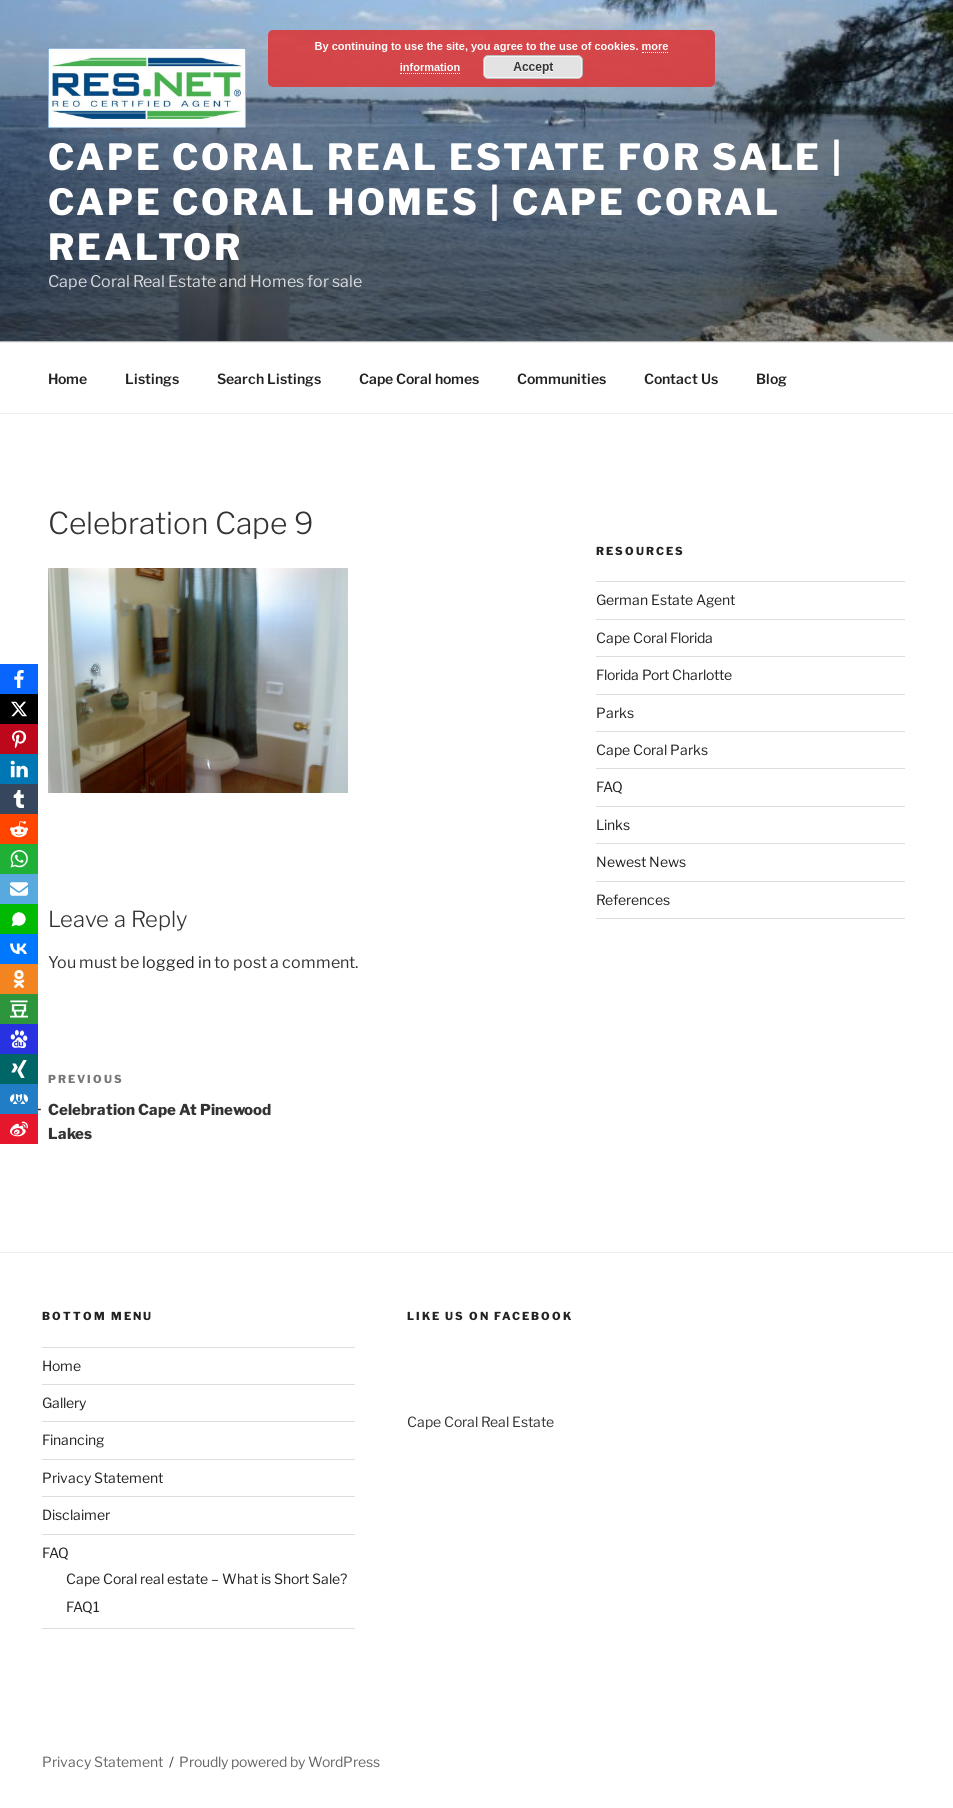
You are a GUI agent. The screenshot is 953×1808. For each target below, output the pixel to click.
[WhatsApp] (19, 859)
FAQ (609, 786)
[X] (19, 709)
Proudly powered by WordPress (279, 1761)
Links (613, 824)
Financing (73, 1439)
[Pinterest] (19, 739)
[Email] (19, 889)
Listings (152, 378)
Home (67, 378)
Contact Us (681, 378)
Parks (615, 712)
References (633, 899)
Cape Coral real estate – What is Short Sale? (206, 1578)
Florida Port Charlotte (664, 674)
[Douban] (19, 1009)
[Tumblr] (19, 799)
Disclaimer (76, 1514)
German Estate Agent (665, 599)
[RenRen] (19, 1099)
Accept (533, 67)
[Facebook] (19, 679)
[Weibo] (19, 1129)
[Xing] (19, 1069)
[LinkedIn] (19, 769)
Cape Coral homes (419, 378)
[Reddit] (19, 829)
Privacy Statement (102, 1477)
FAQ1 (83, 1606)
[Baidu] (19, 1039)
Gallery (64, 1402)
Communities (561, 378)
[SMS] (19, 919)
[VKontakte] (19, 949)
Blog (771, 378)
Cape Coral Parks (652, 749)
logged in (176, 962)
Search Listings (269, 378)
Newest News (641, 861)
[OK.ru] (19, 979)
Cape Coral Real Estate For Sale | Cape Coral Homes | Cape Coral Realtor (446, 202)
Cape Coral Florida (654, 637)
